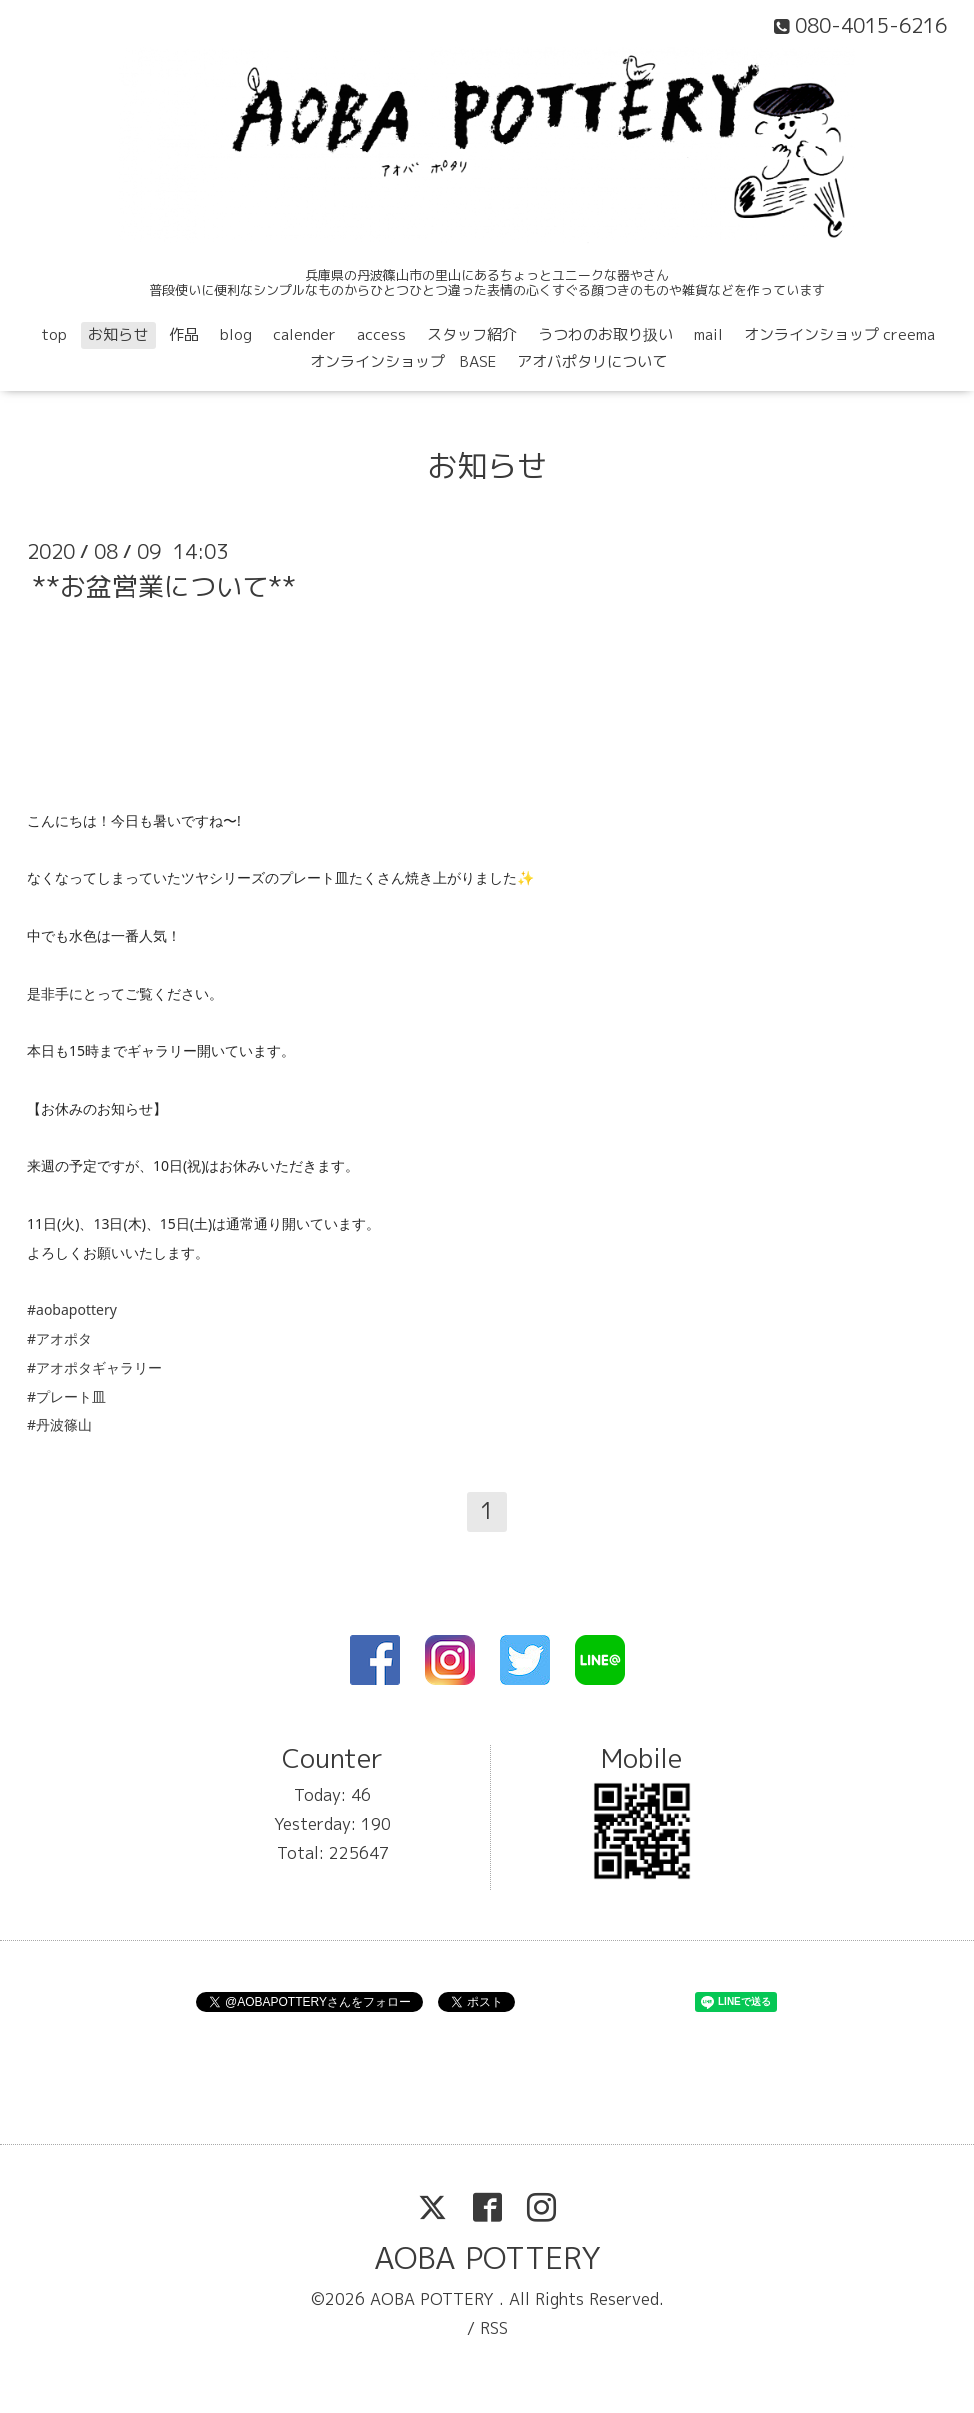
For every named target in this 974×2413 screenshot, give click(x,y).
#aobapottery (72, 1309)
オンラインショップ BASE (403, 361)
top (54, 334)
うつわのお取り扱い (605, 334)
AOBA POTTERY (487, 2258)
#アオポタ (59, 1338)
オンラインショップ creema (839, 334)
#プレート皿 (66, 1396)
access (381, 334)
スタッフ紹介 (472, 334)
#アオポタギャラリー (94, 1367)
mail (708, 334)
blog (236, 334)
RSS (494, 2328)
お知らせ (118, 334)
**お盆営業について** (164, 586)
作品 (184, 334)
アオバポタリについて (592, 361)
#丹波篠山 (59, 1424)
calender (304, 334)
